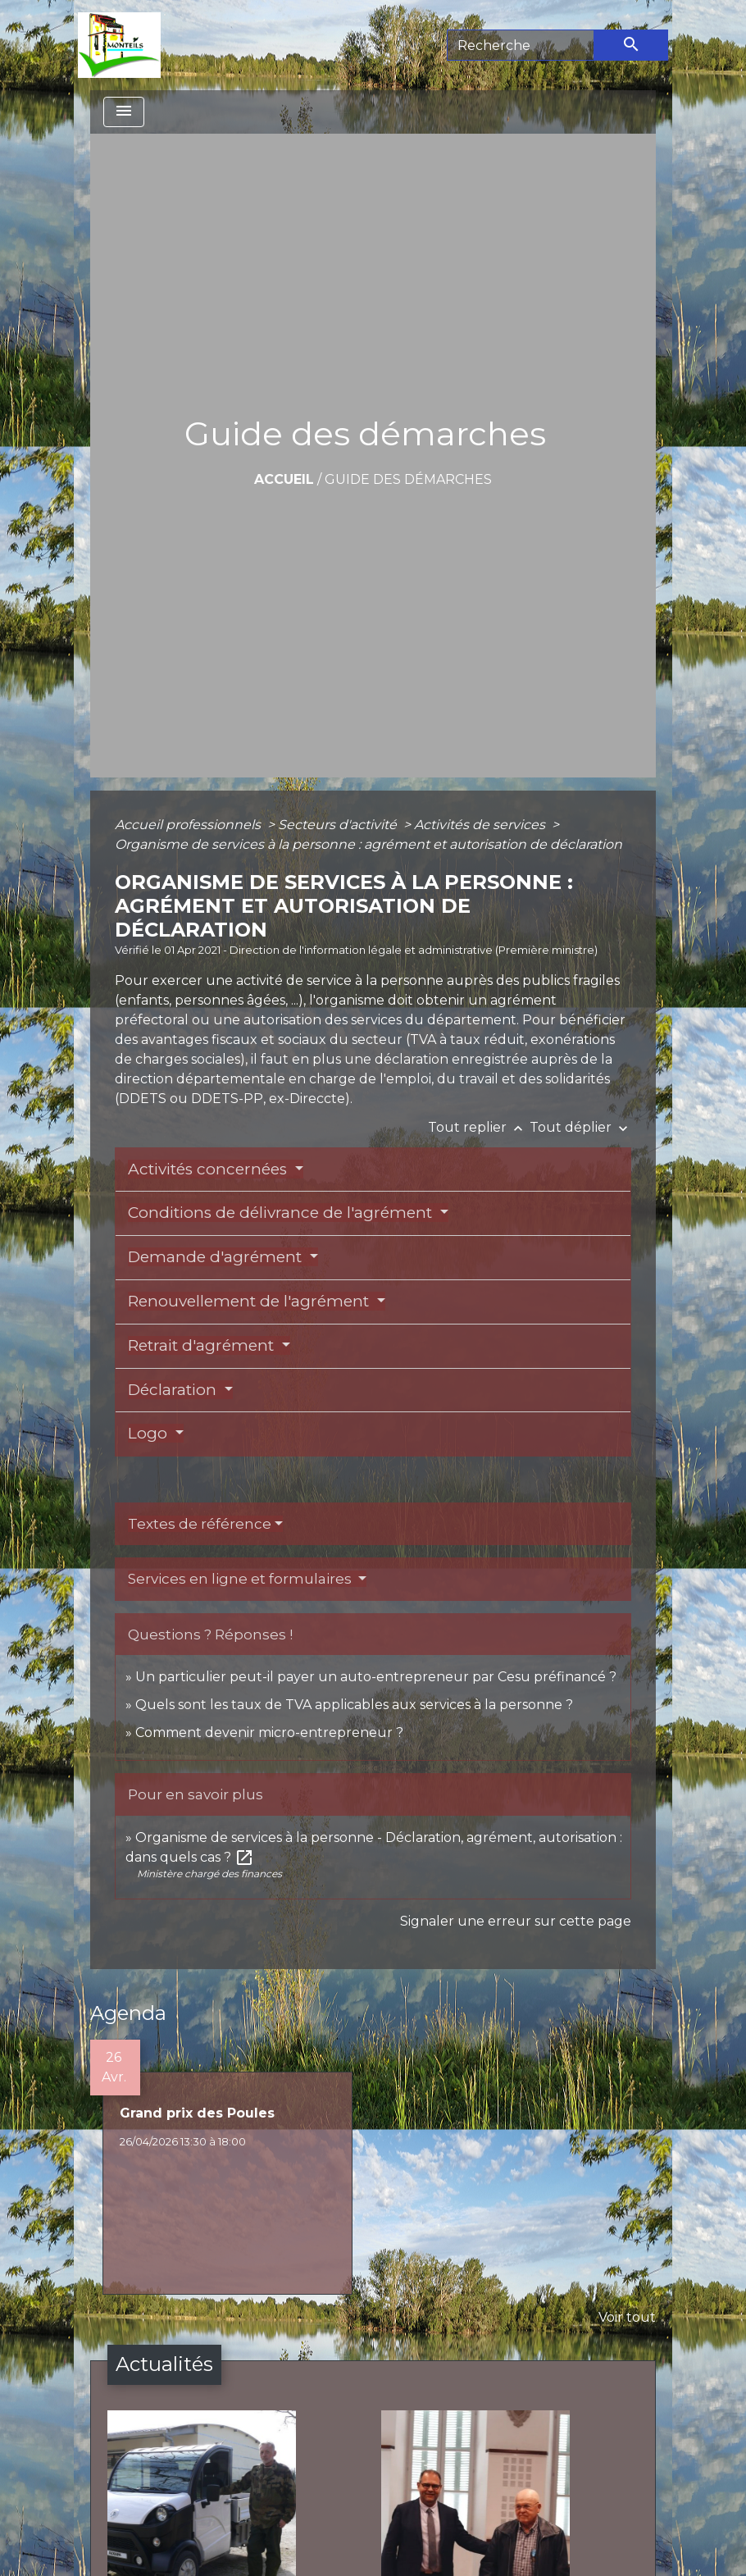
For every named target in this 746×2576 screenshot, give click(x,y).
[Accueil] (119, 45)
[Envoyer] (631, 45)
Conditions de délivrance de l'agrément (282, 1212)
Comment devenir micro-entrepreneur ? (269, 1732)
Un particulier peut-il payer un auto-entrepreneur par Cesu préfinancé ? (375, 1677)
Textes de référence (199, 1524)
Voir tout (627, 2317)
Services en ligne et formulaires (241, 1579)
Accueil (284, 479)
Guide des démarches (408, 479)
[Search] (520, 45)
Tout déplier (580, 1127)
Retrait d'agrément (203, 1345)
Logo (149, 1433)
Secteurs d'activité (339, 824)
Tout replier (479, 1127)
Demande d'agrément (217, 1256)
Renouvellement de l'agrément (250, 1301)
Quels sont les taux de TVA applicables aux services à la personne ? (354, 1704)
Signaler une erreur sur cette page (515, 1921)
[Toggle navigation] (123, 112)
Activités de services (481, 824)
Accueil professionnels (189, 824)
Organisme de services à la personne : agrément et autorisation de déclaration (368, 844)
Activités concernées (209, 1169)
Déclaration (174, 1389)
